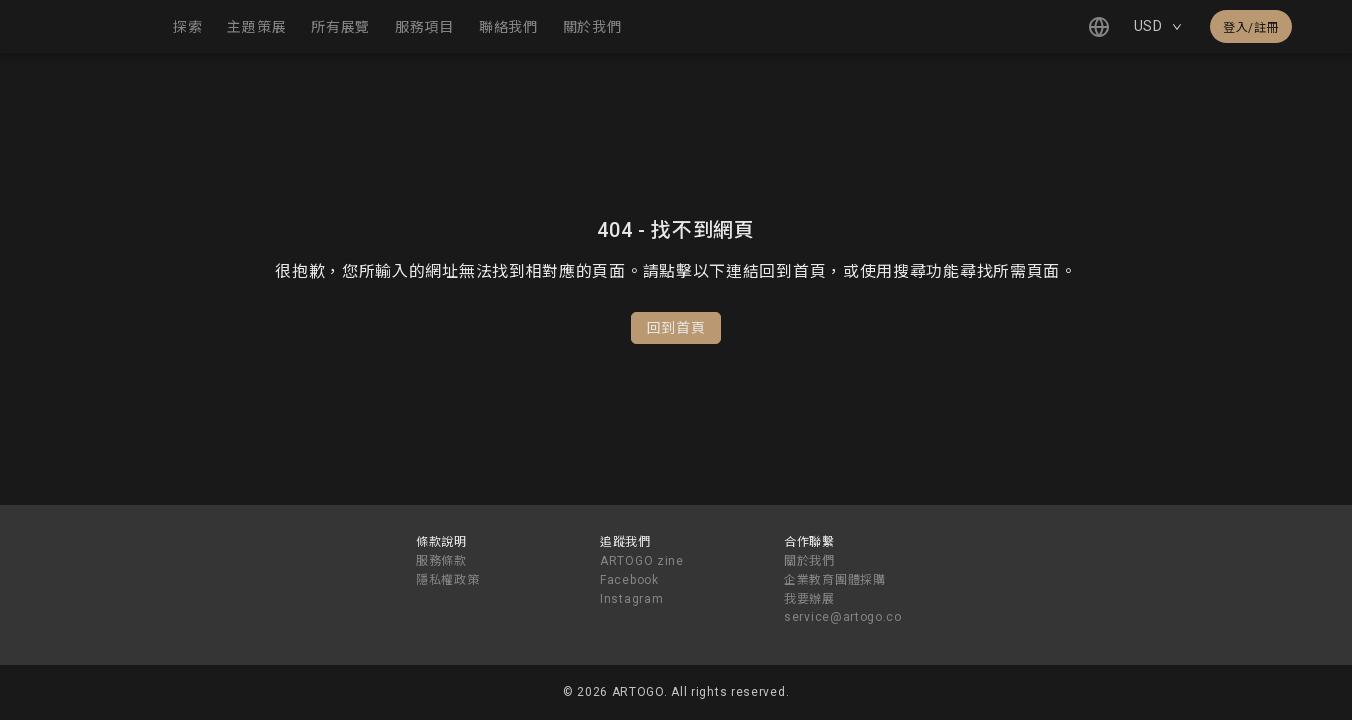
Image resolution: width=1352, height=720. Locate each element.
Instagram (631, 599)
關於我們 (809, 561)
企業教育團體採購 (835, 580)
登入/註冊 (1251, 28)
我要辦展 (809, 599)
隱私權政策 (448, 580)
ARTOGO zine (642, 561)
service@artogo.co (843, 617)
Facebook (629, 580)
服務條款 (441, 561)
